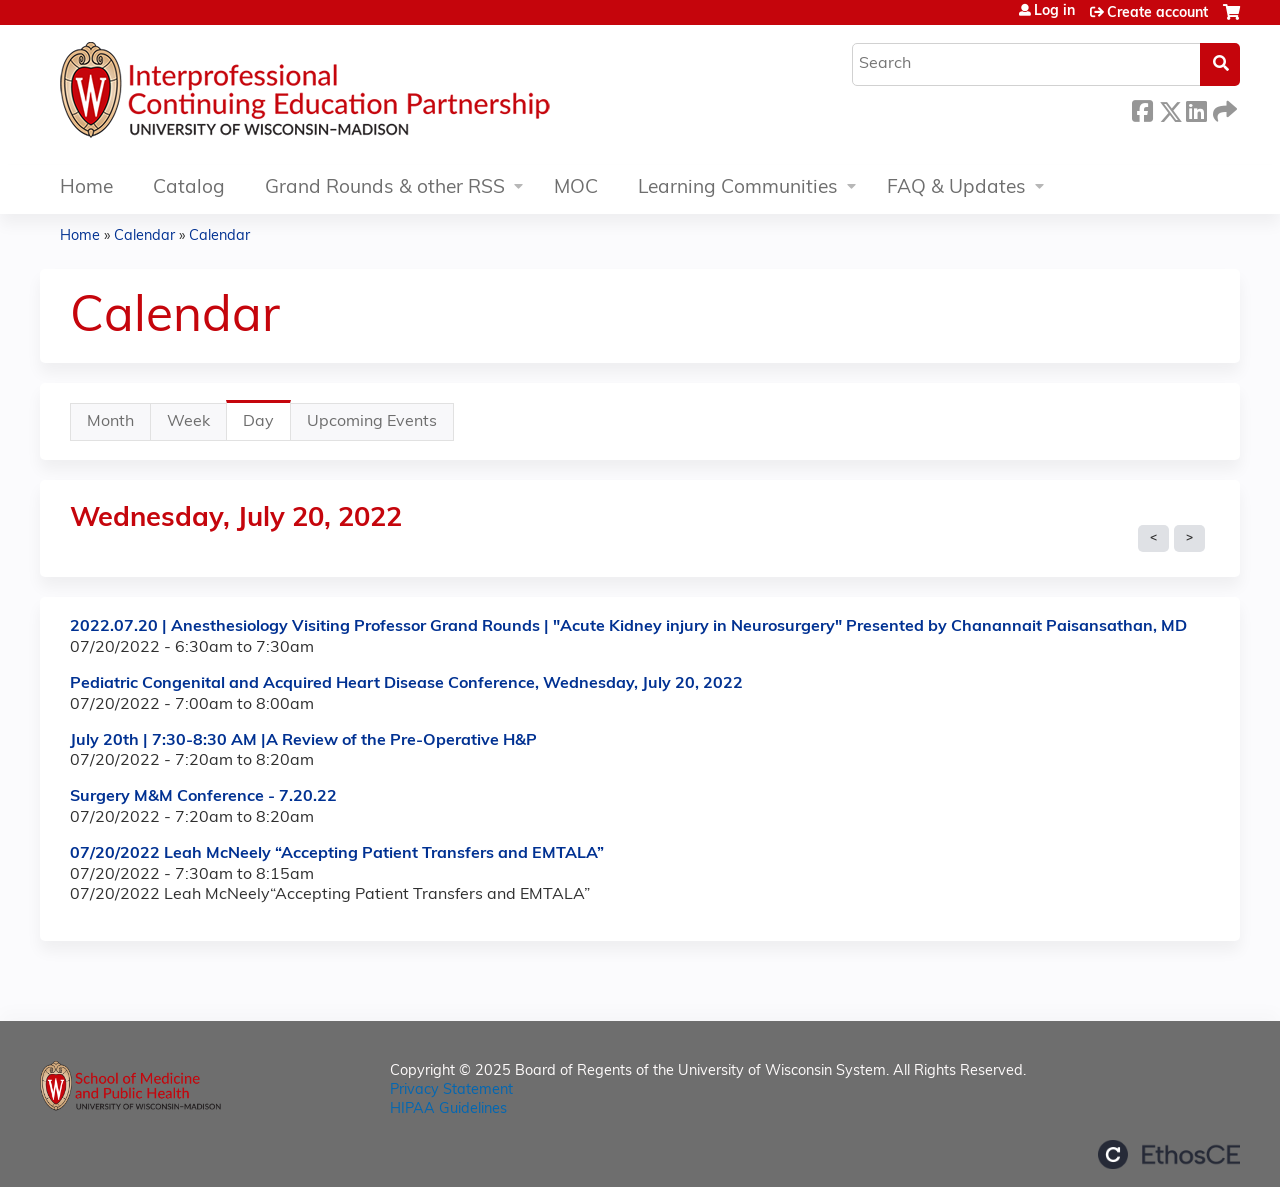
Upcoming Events (372, 422)
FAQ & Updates (956, 188)
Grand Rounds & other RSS (385, 188)
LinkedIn (1196, 108)
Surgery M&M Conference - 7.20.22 (203, 797)
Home (86, 188)
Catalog (189, 188)
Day (267, 426)
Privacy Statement (451, 1090)
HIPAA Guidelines (448, 1109)
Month (110, 422)
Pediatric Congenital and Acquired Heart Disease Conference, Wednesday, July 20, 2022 (406, 684)
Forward (1223, 108)
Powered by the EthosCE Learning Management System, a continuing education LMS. (1169, 1154)
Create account (1157, 13)
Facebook (1142, 108)
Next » (1189, 539)
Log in (1054, 12)
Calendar (144, 236)
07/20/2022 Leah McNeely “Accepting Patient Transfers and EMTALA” (337, 854)
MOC (576, 188)
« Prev (1153, 539)
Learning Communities (738, 188)
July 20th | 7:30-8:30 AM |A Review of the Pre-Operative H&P (303, 741)
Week (188, 422)
